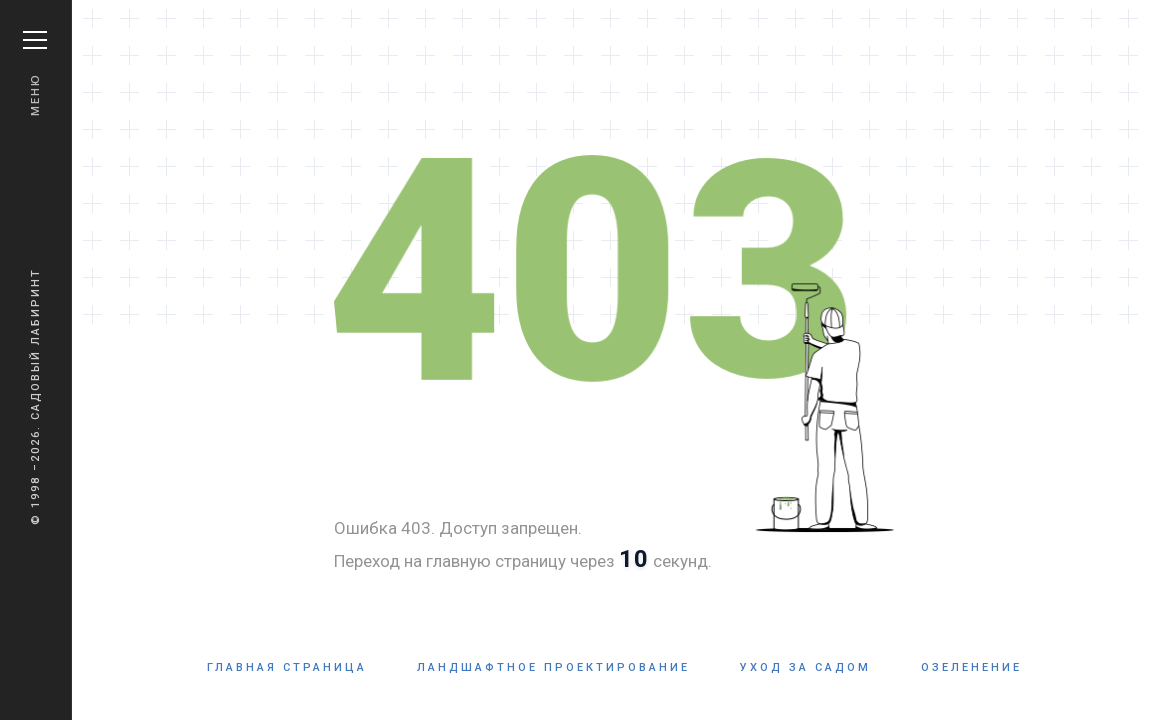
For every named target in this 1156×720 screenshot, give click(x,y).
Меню (35, 73)
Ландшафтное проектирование (553, 667)
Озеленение (971, 667)
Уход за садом (805, 667)
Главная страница (287, 667)
